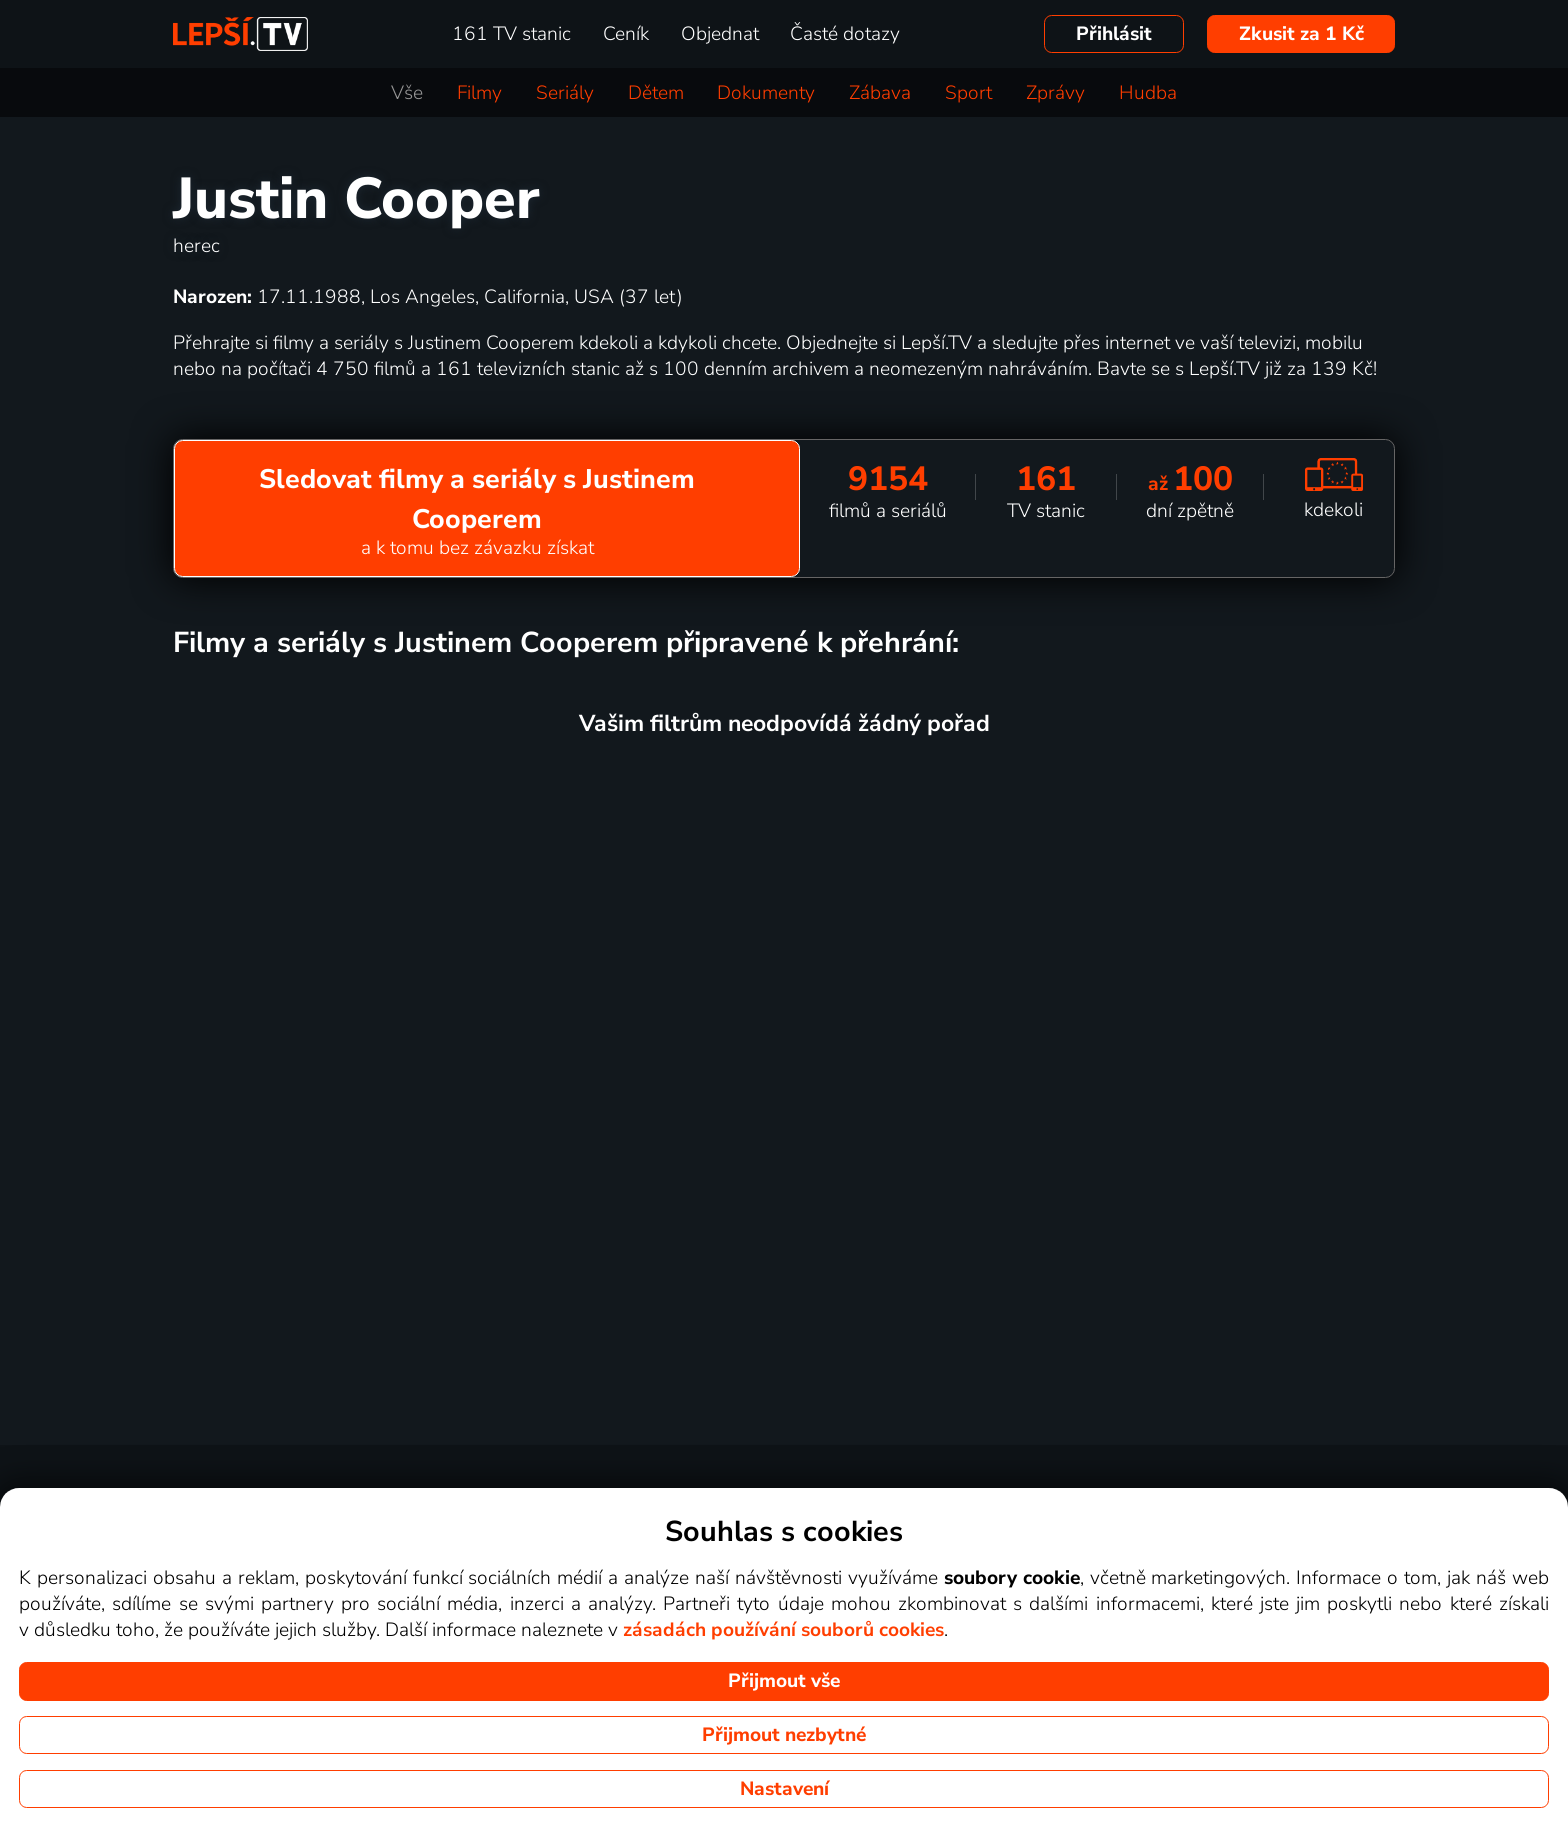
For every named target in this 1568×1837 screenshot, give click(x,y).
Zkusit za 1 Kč (1301, 34)
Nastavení (784, 1789)
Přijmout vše (784, 1681)
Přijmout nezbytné (784, 1735)
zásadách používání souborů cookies (783, 1630)
